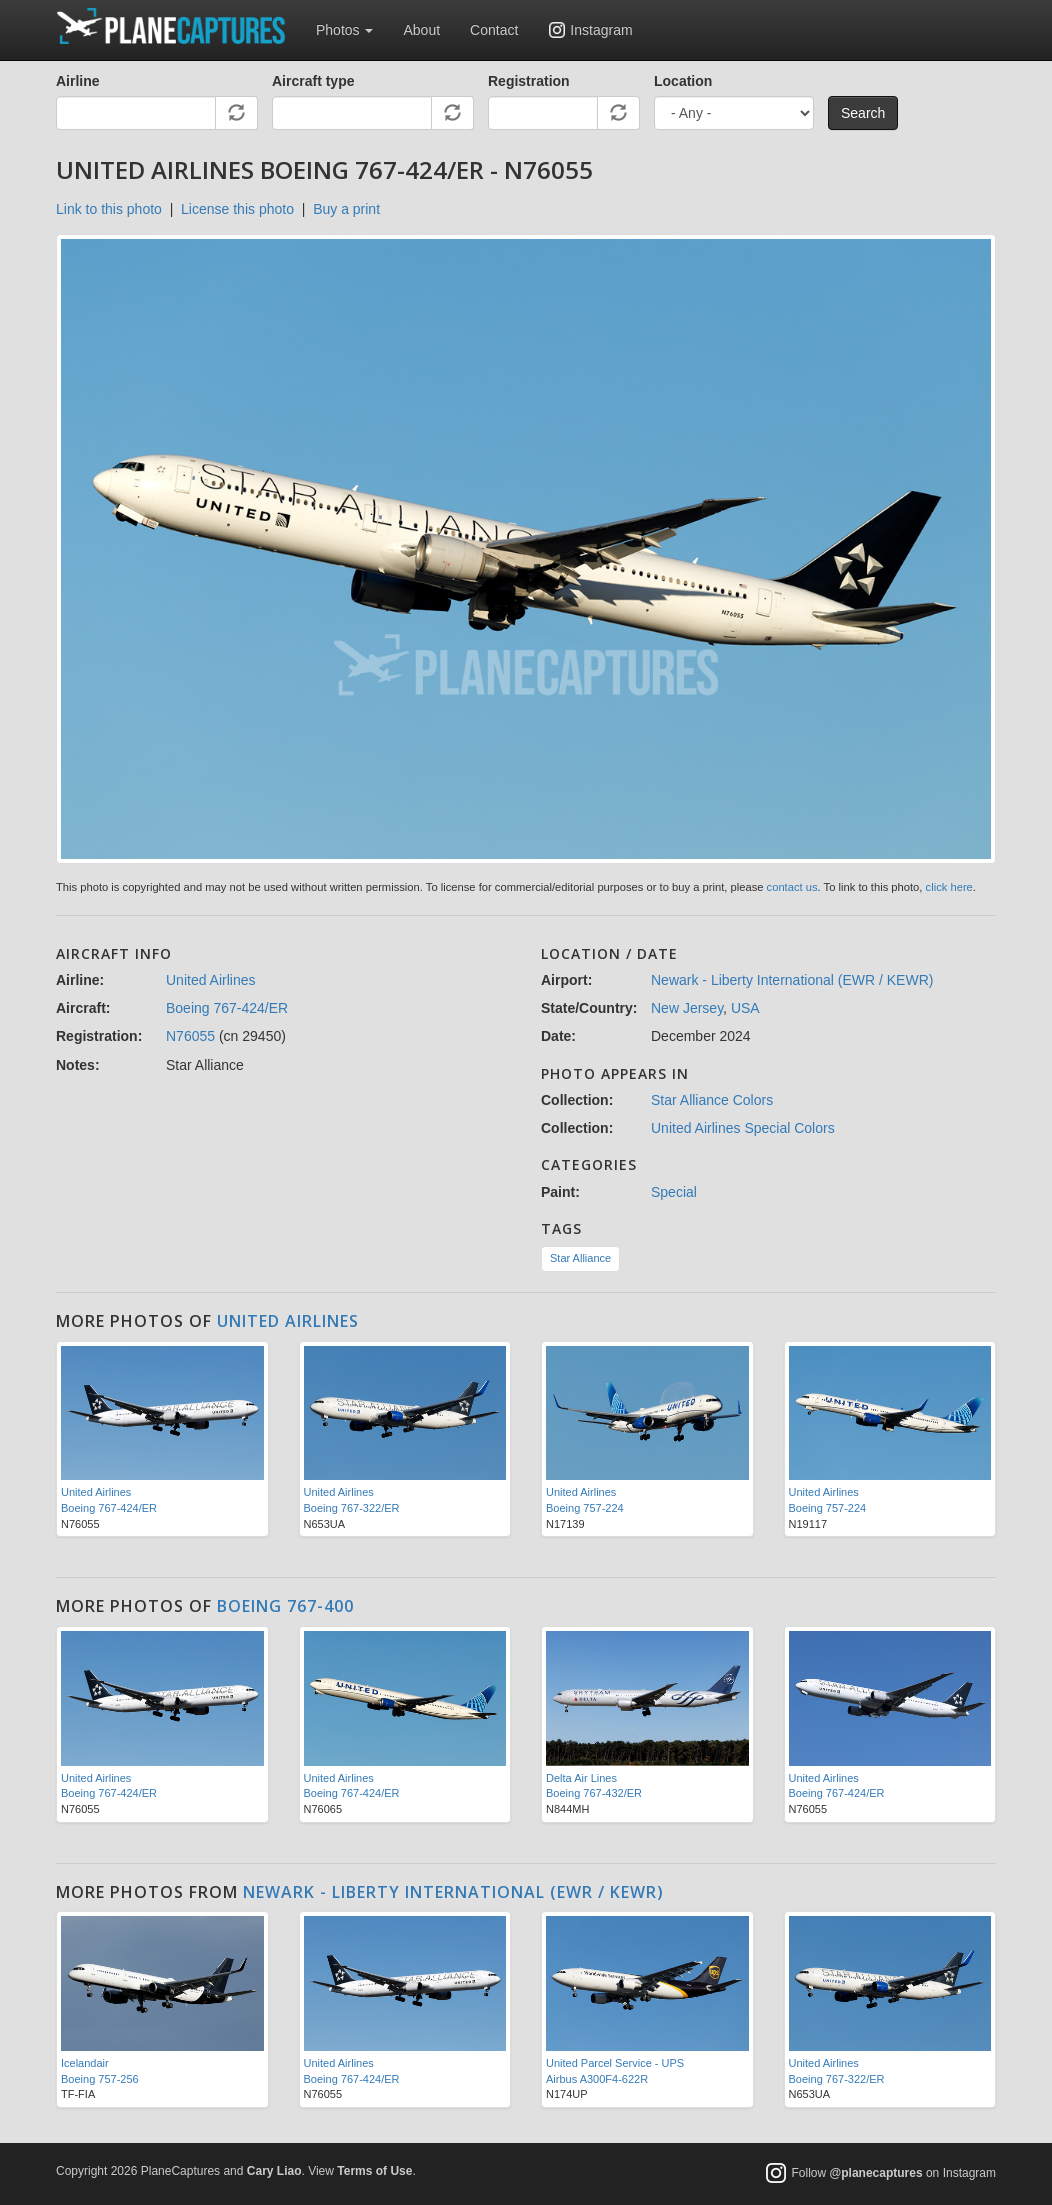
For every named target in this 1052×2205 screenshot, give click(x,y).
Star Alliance (580, 1258)
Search (863, 113)
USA (745, 1008)
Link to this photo (109, 209)
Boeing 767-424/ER (227, 1008)
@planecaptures (876, 2173)
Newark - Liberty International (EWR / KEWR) (792, 980)
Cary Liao (274, 2171)
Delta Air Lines (581, 1778)
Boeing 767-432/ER (594, 1793)
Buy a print (346, 209)
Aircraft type (313, 81)
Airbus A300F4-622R (597, 2079)
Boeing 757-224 (585, 1508)
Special (674, 1192)
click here (949, 887)
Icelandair (85, 2063)
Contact (494, 30)
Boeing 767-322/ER (352, 1508)
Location (683, 81)
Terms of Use (374, 2171)
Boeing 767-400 (285, 1606)
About (421, 30)
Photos (344, 30)
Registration (529, 81)
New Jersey (687, 1008)
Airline (78, 81)
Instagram (601, 30)
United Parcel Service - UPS (615, 2063)
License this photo (237, 209)
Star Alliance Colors (712, 1100)
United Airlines (211, 980)
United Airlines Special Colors (743, 1128)
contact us (792, 887)
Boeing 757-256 (100, 2079)
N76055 (190, 1036)
